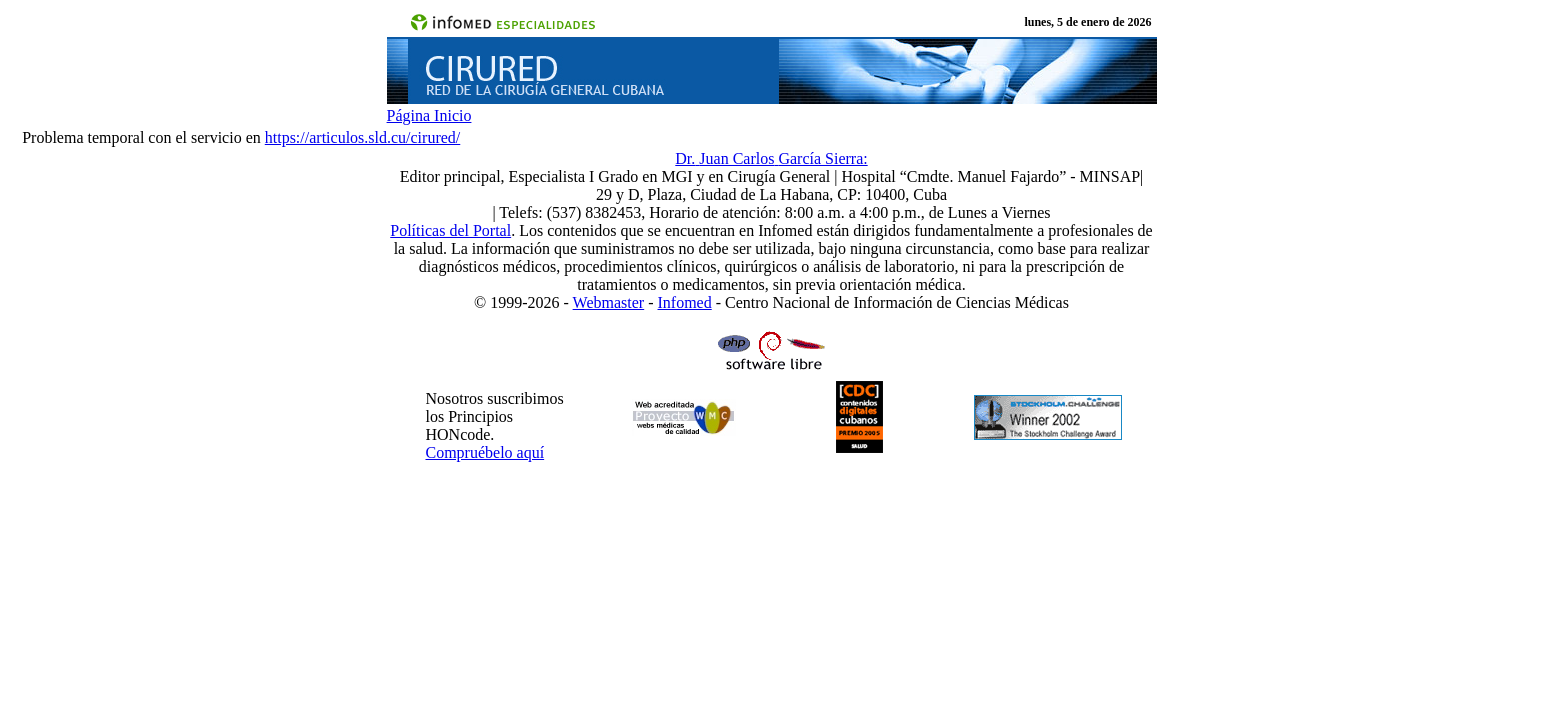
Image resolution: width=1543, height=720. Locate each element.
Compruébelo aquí (485, 452)
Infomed (685, 302)
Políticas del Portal (450, 230)
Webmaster (609, 302)
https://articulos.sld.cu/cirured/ (363, 137)
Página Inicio (429, 115)
